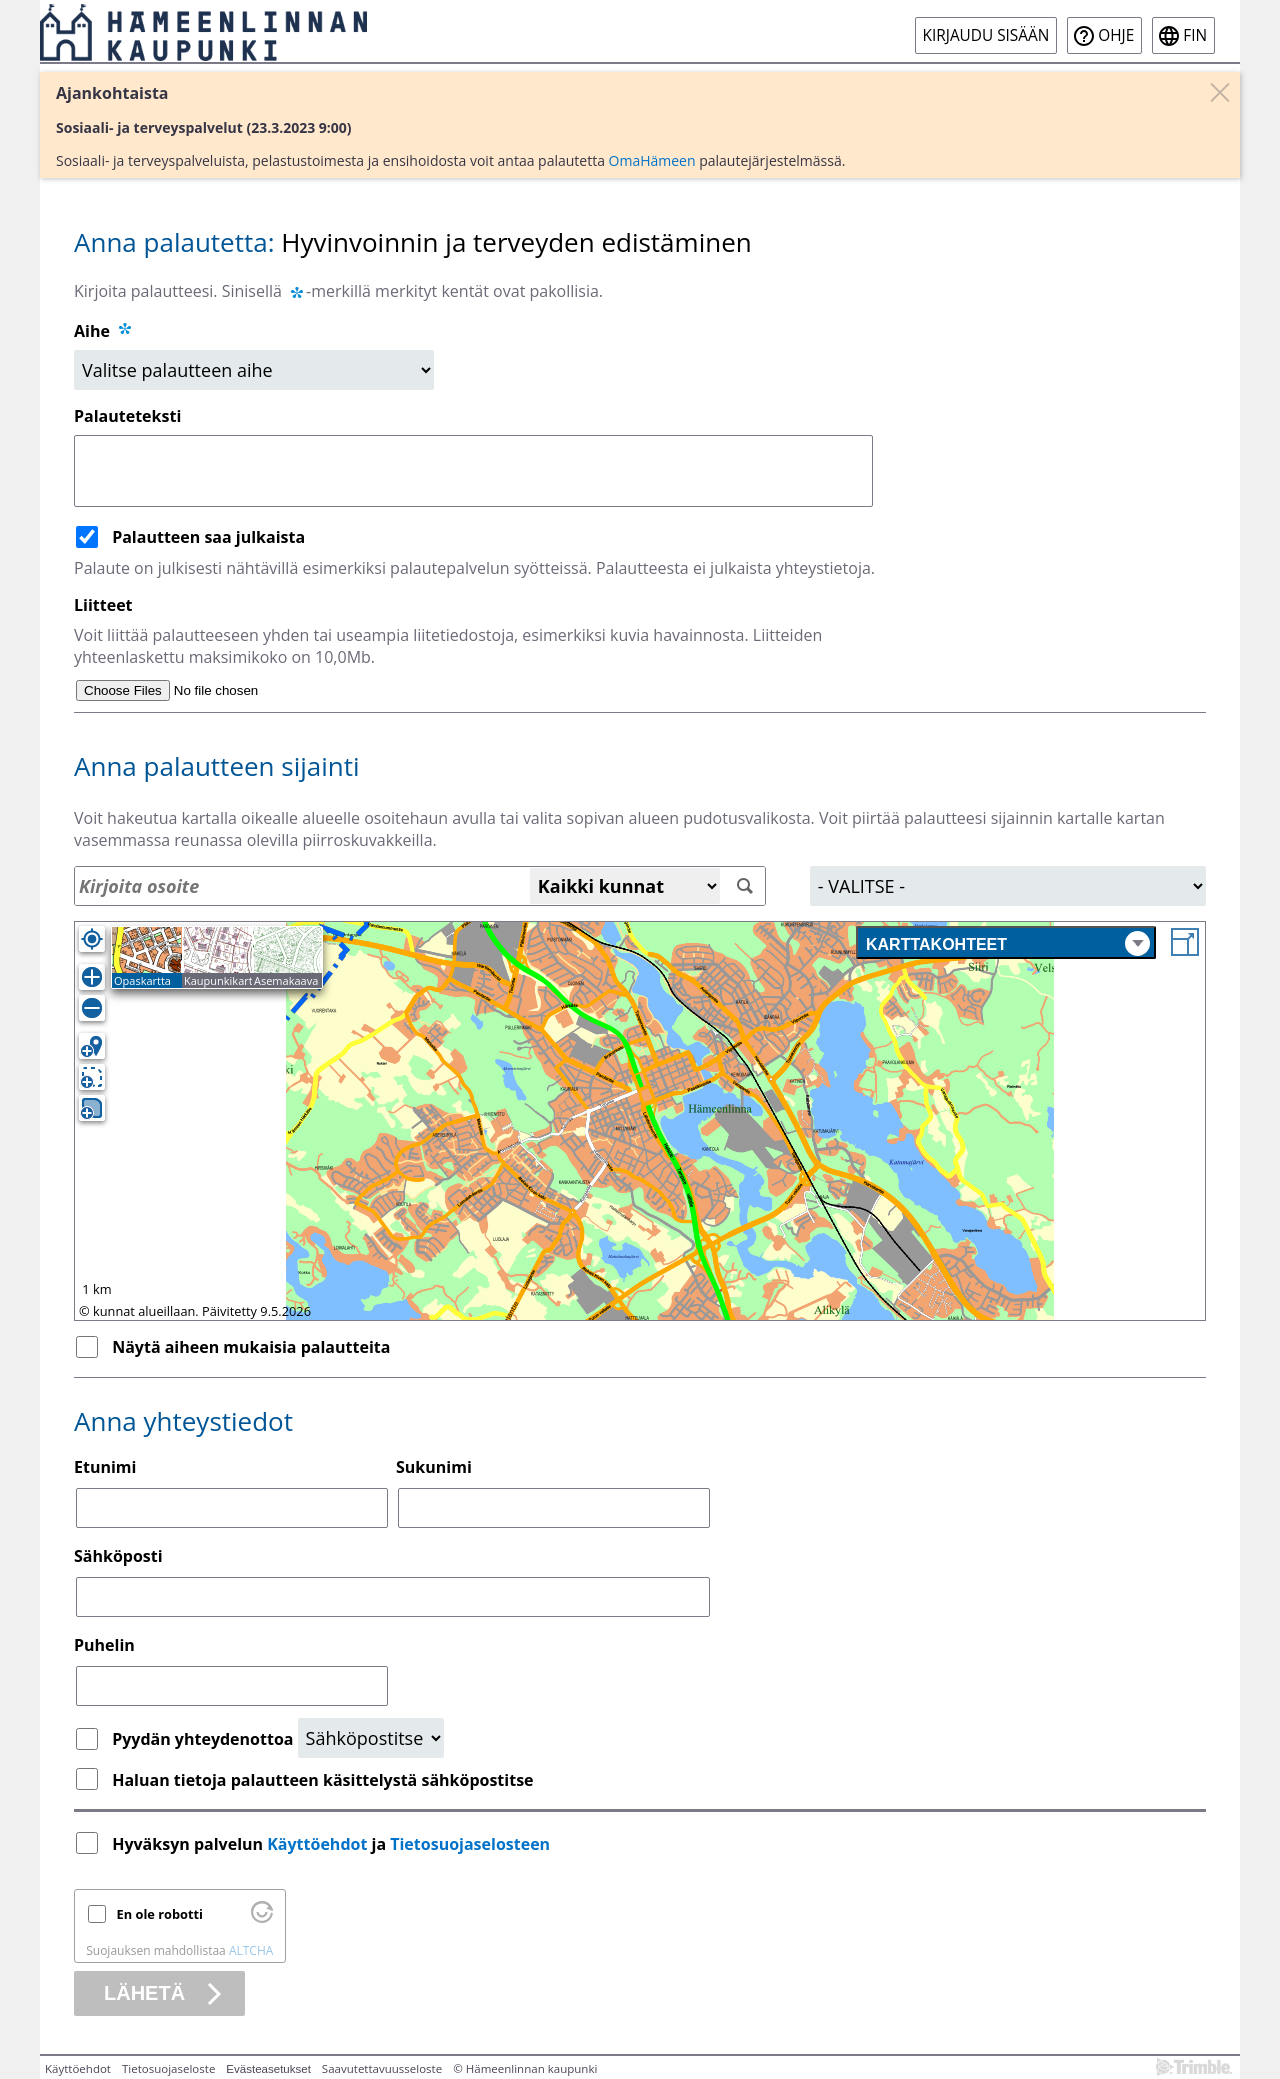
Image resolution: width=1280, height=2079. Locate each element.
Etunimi (105, 1467)
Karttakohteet (1008, 943)
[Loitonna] (92, 1008)
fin (1195, 35)
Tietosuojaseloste (168, 2068)
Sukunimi (434, 1467)
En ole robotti (160, 1914)
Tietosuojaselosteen (470, 1844)
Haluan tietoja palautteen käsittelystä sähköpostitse (322, 1780)
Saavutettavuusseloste (382, 2068)
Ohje (1116, 35)
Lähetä (144, 1993)
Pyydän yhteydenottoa (204, 1739)
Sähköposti (118, 1556)
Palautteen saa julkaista (208, 537)
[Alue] (1008, 886)
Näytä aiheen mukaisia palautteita (251, 1347)
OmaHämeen (652, 160)
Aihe (92, 331)
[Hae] (745, 886)
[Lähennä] (92, 977)
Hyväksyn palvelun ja (333, 1844)
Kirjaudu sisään (986, 35)
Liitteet (103, 605)
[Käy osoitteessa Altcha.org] (262, 1918)
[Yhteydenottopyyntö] (371, 1738)
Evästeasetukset (268, 2069)
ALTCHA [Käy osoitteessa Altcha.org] (251, 1950)
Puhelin (104, 1645)
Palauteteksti (127, 416)
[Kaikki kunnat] (625, 886)
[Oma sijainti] (92, 939)
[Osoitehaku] (420, 886)
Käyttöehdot (317, 1844)
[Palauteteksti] (473, 471)
